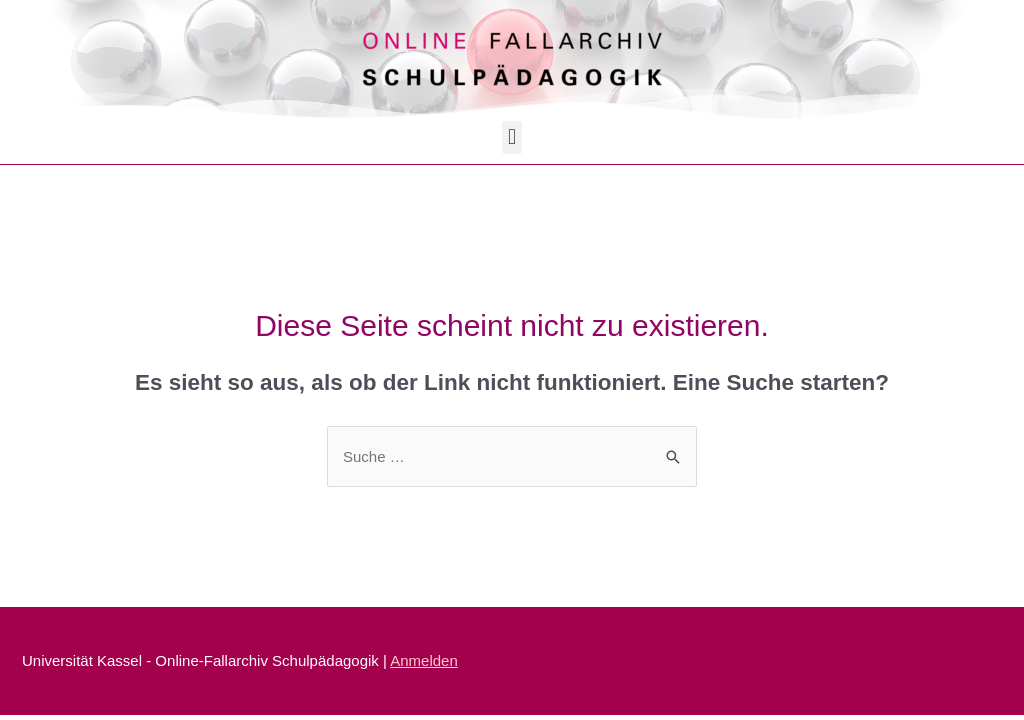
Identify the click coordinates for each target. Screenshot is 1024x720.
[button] (511, 137)
